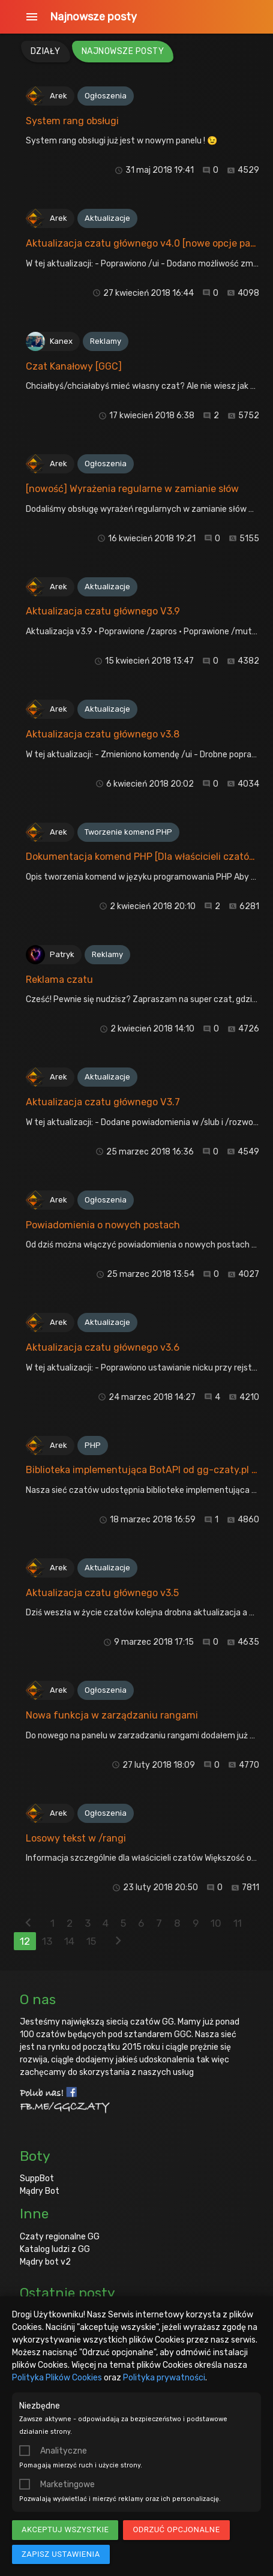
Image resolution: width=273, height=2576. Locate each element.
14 (69, 1941)
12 (25, 1941)
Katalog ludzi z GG (55, 2249)
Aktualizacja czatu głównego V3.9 (103, 611)
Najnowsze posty (93, 16)
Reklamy (105, 341)
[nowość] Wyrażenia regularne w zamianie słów (132, 488)
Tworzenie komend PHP (128, 831)
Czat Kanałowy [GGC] (74, 366)
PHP (93, 1445)
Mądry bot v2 (45, 2262)
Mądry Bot (39, 2191)
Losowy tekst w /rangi (76, 1838)
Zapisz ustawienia (61, 2554)
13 (47, 1941)
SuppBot (37, 2178)
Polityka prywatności (164, 2378)
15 (91, 1941)
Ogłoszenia (106, 95)
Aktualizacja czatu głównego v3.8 (102, 734)
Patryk (62, 954)
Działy (46, 51)
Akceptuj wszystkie (65, 2529)
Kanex (61, 341)
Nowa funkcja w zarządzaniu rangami (112, 1715)
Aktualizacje (107, 218)
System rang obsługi (72, 121)
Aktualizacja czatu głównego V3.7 (103, 1102)
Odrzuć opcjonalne (176, 2529)
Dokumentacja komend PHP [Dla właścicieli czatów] (143, 856)
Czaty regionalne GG (60, 2237)
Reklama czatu (59, 979)
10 (216, 1923)
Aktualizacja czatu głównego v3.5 (102, 1593)
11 (237, 1923)
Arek (58, 95)
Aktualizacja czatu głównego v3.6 (102, 1347)
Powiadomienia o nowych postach (103, 1225)
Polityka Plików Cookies (57, 2378)
